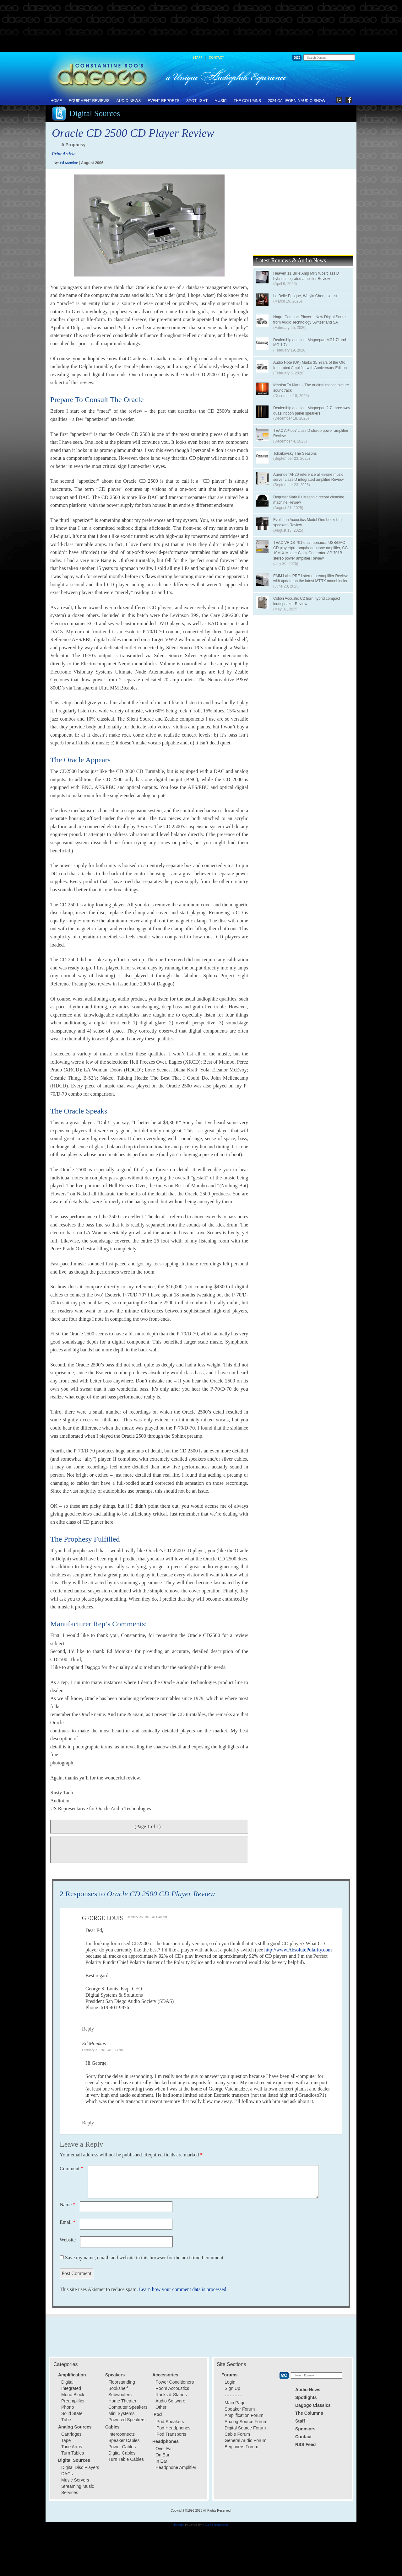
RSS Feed (305, 2444)
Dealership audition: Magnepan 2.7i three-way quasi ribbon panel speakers (311, 411)
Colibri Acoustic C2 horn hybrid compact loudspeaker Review (306, 601)
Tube (66, 2419)
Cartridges (71, 2434)
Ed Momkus (69, 163)
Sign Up (232, 2388)
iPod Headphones (172, 2427)
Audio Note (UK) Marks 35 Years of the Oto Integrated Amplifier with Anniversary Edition (310, 365)
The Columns (247, 101)
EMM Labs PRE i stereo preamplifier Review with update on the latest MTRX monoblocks (310, 578)
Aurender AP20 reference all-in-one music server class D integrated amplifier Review (308, 477)
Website (68, 2239)
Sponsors (305, 2428)
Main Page (235, 2402)
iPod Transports (170, 2434)
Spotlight (197, 101)
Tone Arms (71, 2446)
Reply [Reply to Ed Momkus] (88, 2122)
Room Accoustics (172, 2388)
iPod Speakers (169, 2421)
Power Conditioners (174, 2382)
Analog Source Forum (246, 2421)
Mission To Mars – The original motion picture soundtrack (311, 388)
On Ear (162, 2454)
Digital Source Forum (245, 2427)
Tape (66, 2440)
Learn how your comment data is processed (182, 2289)
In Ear (161, 2461)
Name (67, 2204)
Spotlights (306, 2397)
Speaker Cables (124, 2440)
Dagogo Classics (313, 2405)
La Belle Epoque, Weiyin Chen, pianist (305, 296)
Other (160, 2407)
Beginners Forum (241, 2446)
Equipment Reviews (89, 101)
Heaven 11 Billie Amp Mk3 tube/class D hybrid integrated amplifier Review (306, 276)
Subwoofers (120, 2394)
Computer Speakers (128, 2407)
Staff (197, 57)
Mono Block (72, 2394)
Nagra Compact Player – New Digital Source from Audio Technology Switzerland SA (310, 320)
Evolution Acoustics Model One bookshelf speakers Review (307, 522)
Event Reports (163, 101)
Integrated (71, 2388)
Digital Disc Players (80, 2467)
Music (221, 101)
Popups (179, 2524)
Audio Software (170, 2400)
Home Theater (122, 2400)
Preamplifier (73, 2400)
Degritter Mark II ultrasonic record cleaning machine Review (308, 500)
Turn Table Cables (126, 2459)
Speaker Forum (240, 2409)
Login (230, 2382)
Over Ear (164, 2448)
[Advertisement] (201, 26)
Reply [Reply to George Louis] (88, 2028)
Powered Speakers (126, 2419)
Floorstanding (121, 2382)
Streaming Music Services (77, 2489)
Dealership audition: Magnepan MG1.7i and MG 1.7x (309, 342)
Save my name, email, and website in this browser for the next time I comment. (145, 2257)
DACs (67, 2473)
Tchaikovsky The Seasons (295, 453)
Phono (67, 2407)
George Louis (102, 1918)
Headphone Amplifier (175, 2467)
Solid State (72, 2413)
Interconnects (121, 2434)
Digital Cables (121, 2452)
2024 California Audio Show (296, 101)
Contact (216, 57)
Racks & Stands (171, 2394)
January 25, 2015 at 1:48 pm (147, 1917)
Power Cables (122, 2446)
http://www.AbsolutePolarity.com (298, 1949)
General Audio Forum (245, 2440)
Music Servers (75, 2479)
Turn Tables (72, 2452)
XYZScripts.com (216, 2524)
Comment (71, 2168)
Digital (67, 2382)
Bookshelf (118, 2388)
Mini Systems (121, 2413)
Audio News (129, 101)
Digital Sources (94, 113)
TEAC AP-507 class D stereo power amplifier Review (310, 433)
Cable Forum (237, 2434)
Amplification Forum (244, 2415)
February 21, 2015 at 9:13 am (102, 2050)
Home (56, 101)
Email (67, 2222)
